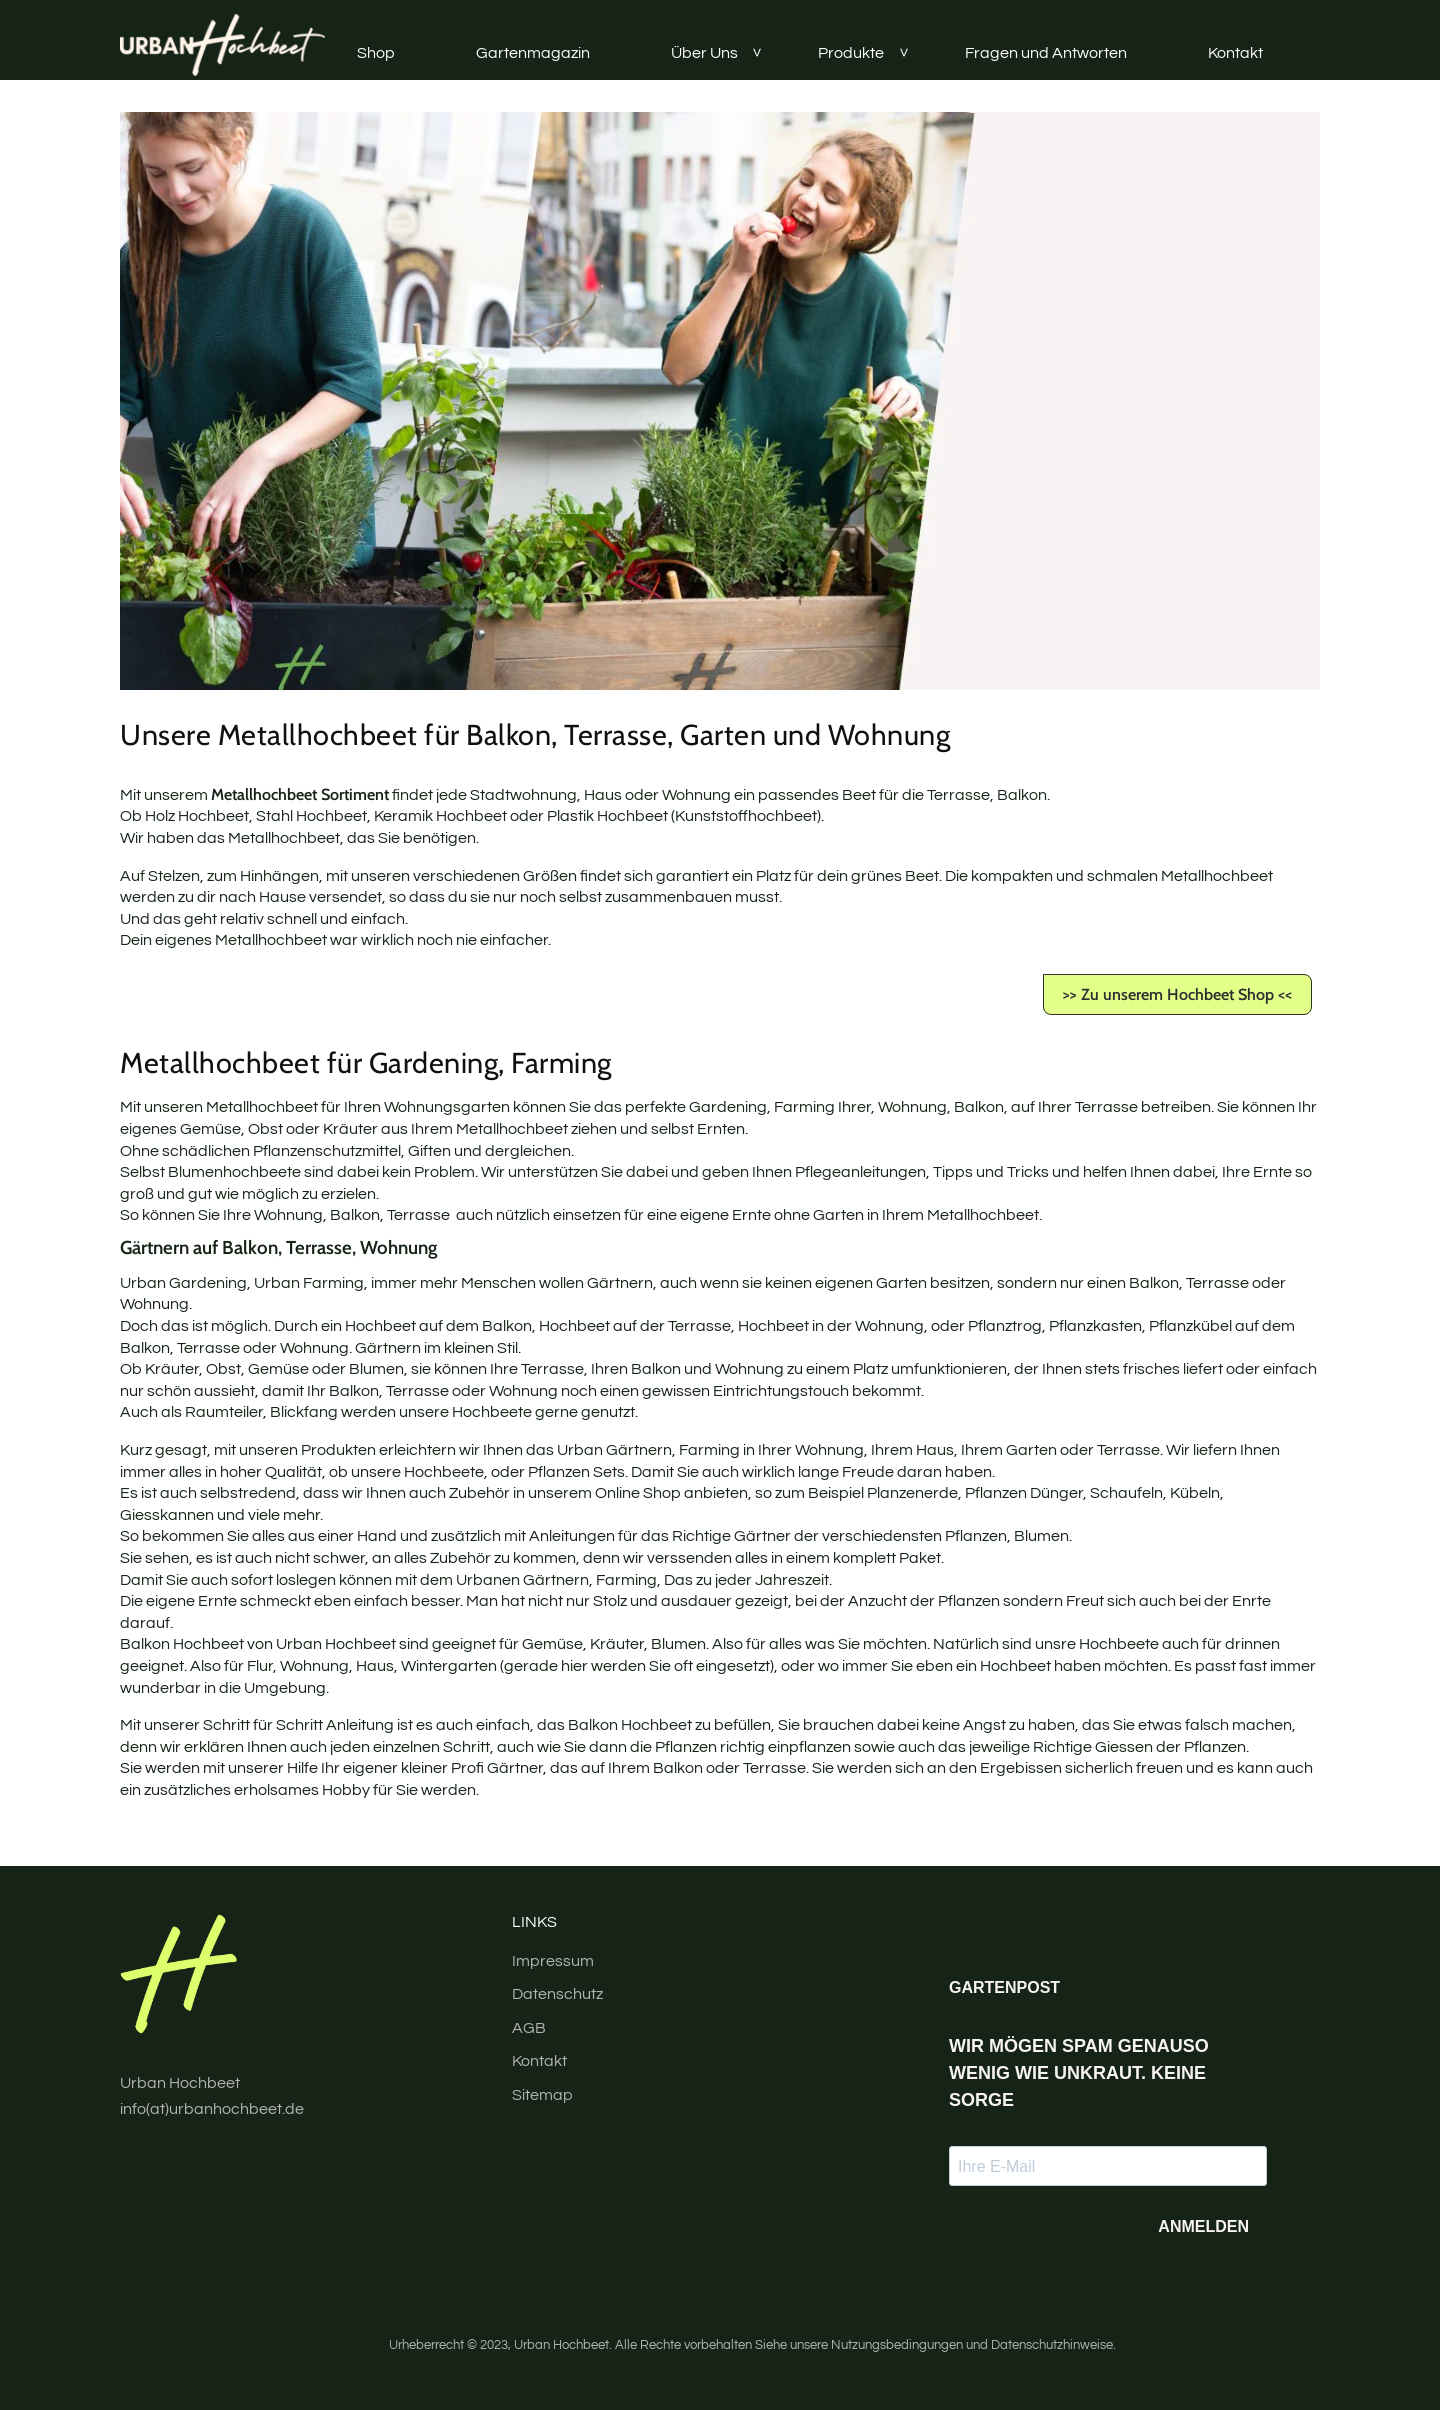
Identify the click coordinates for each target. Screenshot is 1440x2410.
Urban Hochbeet (561, 2345)
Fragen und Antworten (1046, 53)
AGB (529, 2028)
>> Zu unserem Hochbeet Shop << (1177, 994)
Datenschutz (557, 1994)
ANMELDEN (1203, 2226)
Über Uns (704, 53)
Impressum (553, 1961)
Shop (376, 53)
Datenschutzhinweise (1052, 2345)
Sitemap (542, 2095)
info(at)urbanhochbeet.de (212, 2109)
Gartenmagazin (533, 53)
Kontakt (1235, 53)
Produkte (851, 53)
